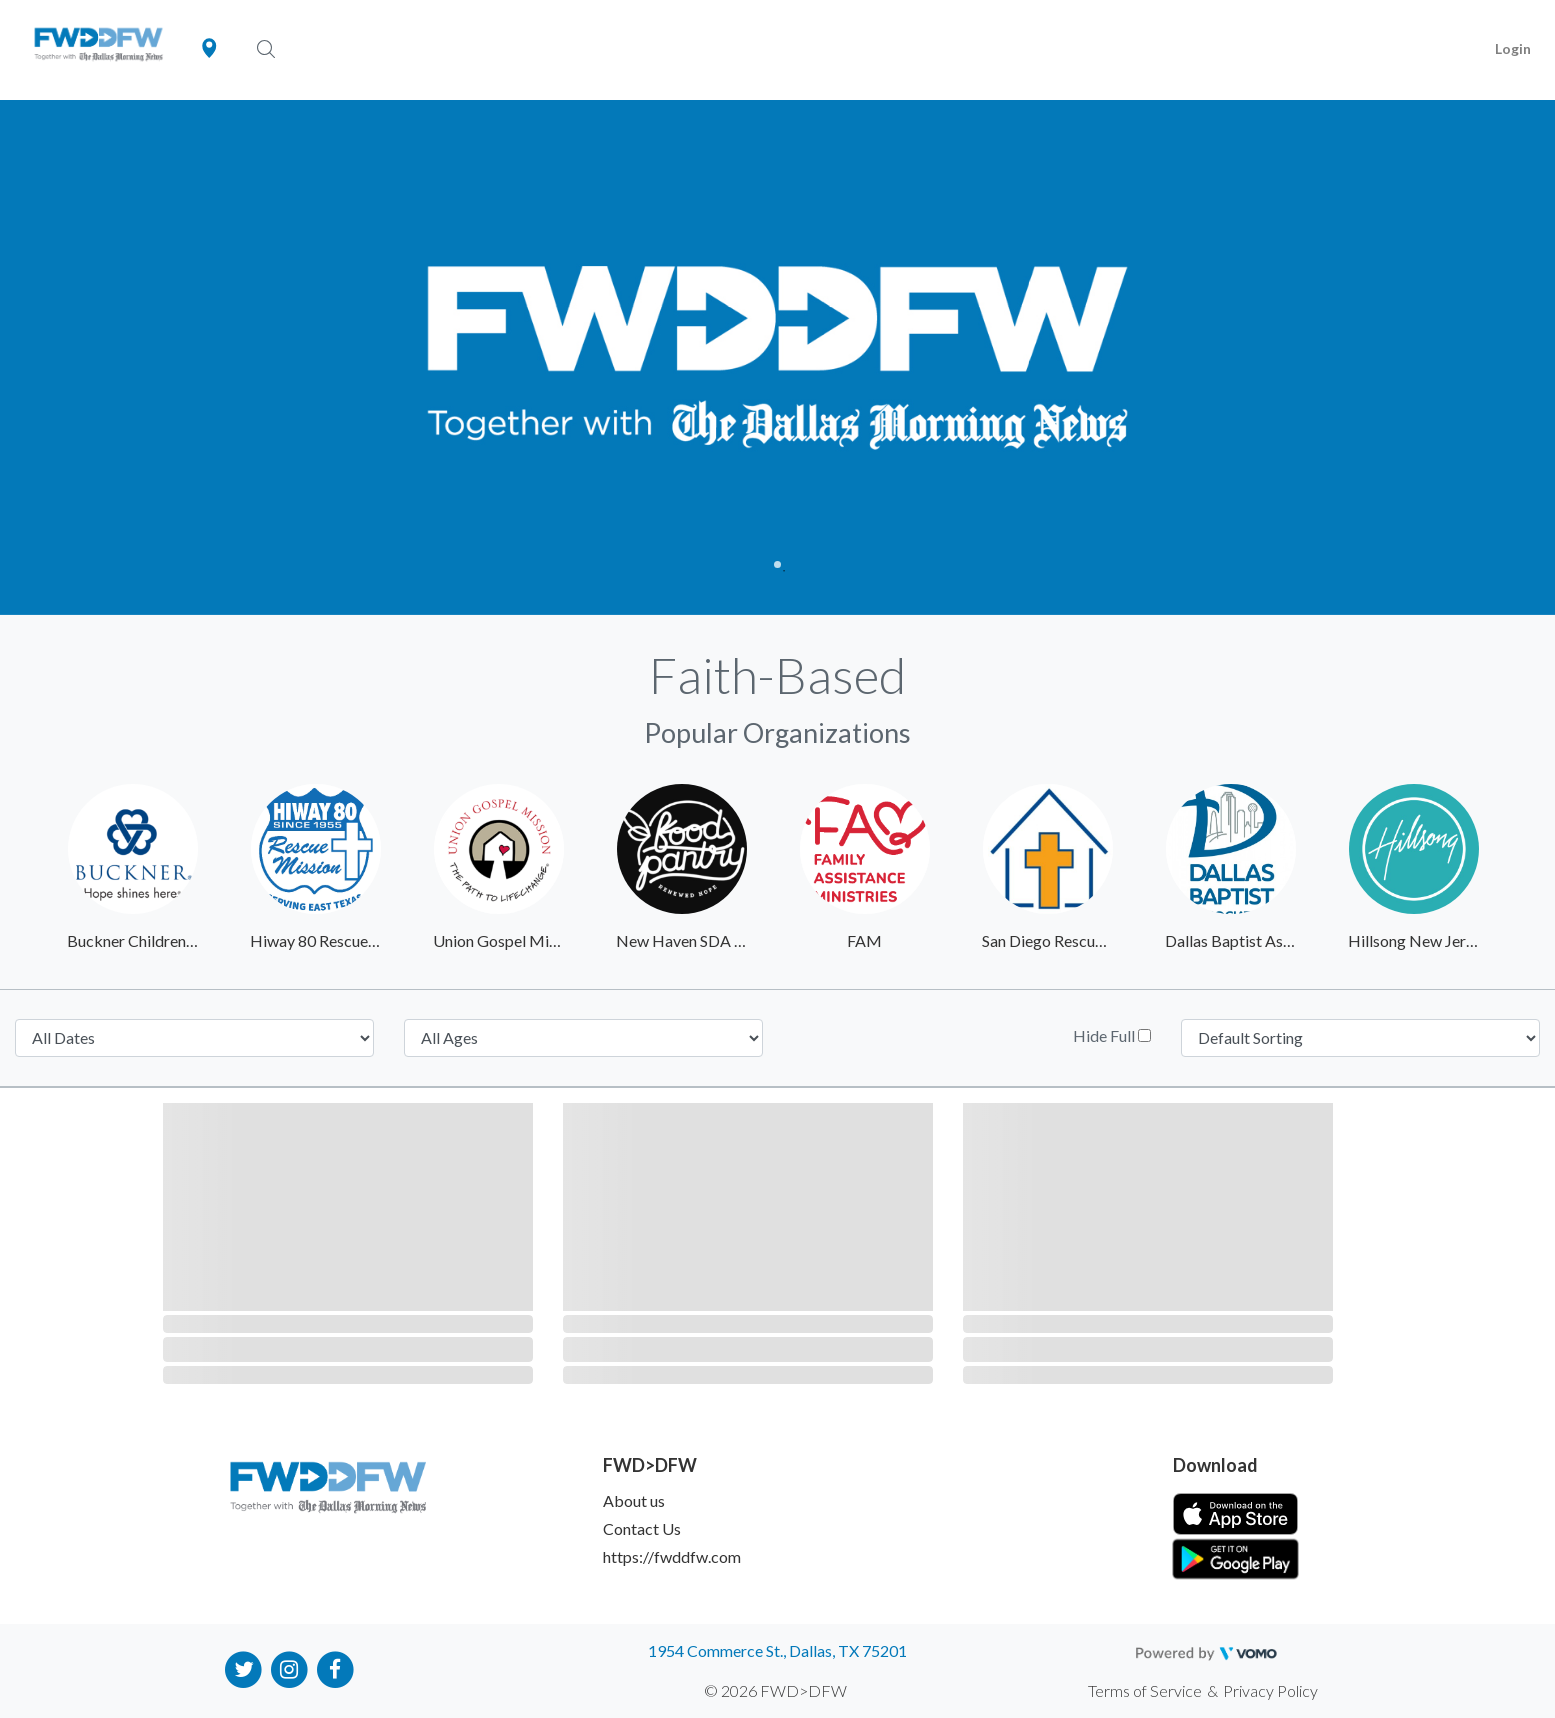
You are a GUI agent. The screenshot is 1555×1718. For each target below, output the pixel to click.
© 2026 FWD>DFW (775, 1690)
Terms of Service (1145, 1690)
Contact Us (642, 1528)
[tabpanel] (777, 357)
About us (634, 1500)
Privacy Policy (1270, 1690)
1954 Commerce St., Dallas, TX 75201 (777, 1650)
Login (1513, 48)
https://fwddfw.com (672, 1556)
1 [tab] (777, 564)
